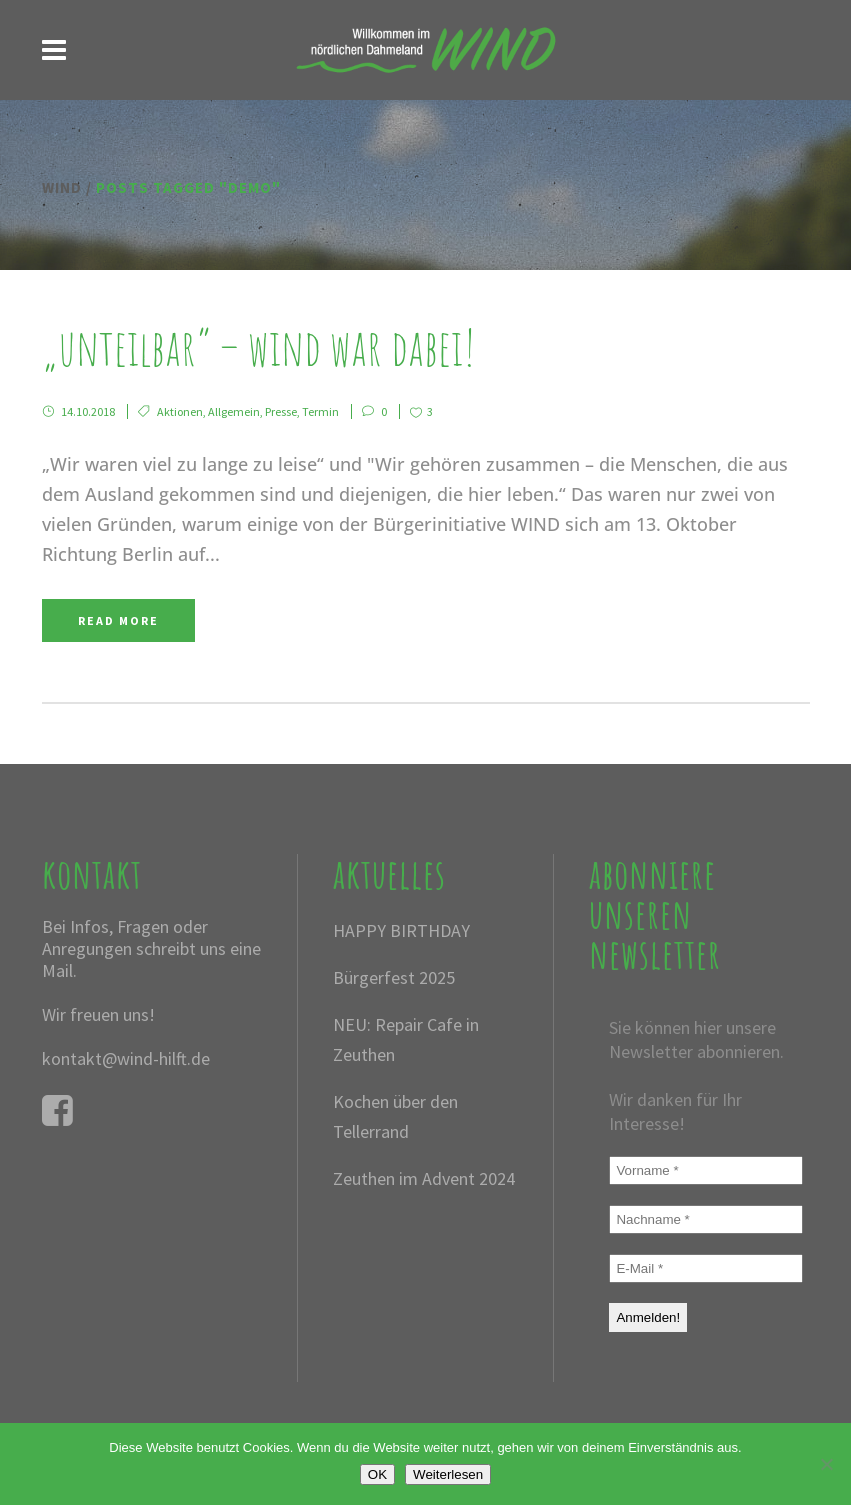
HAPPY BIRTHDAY (401, 930)
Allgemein (234, 411)
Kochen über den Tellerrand (395, 1116)
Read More (118, 620)
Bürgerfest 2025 (394, 977)
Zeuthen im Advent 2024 (424, 1178)
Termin (320, 411)
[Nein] (826, 1464)
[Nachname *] (706, 1219)
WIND (62, 187)
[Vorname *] (706, 1170)
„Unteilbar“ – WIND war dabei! (259, 346)
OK (377, 1474)
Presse (281, 411)
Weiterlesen (448, 1474)
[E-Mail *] (706, 1268)
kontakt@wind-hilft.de (126, 1058)
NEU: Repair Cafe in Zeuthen (406, 1039)
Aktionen (180, 411)
